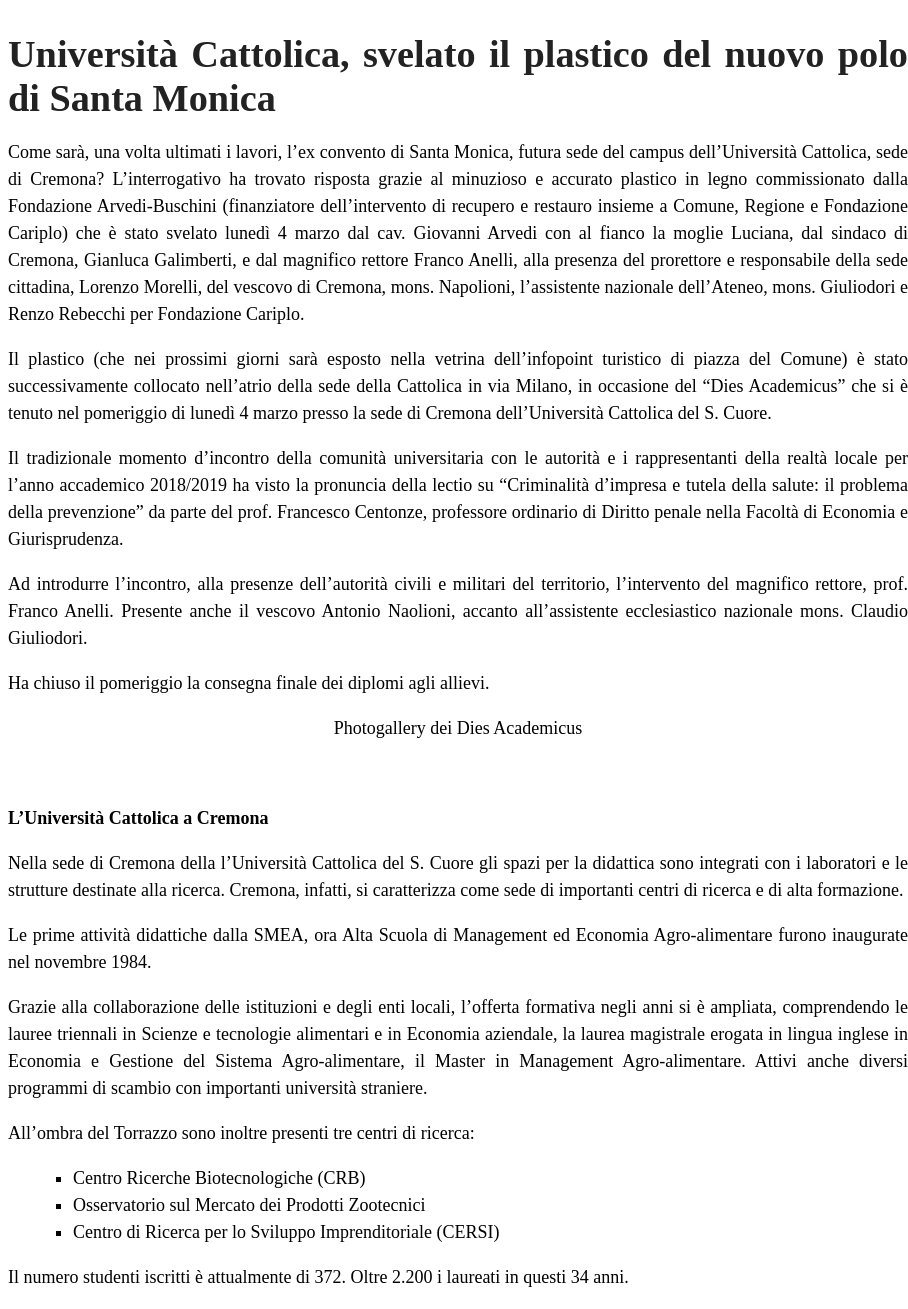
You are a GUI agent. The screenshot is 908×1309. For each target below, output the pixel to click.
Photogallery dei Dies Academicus (458, 728)
